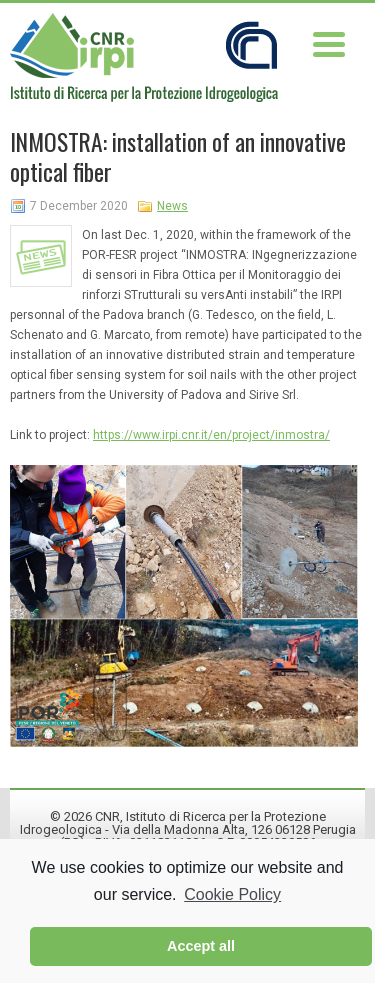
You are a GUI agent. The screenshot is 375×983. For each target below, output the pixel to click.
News (172, 206)
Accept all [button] (201, 946)
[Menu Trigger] (328, 42)
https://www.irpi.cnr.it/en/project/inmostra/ (211, 435)
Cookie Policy (232, 894)
